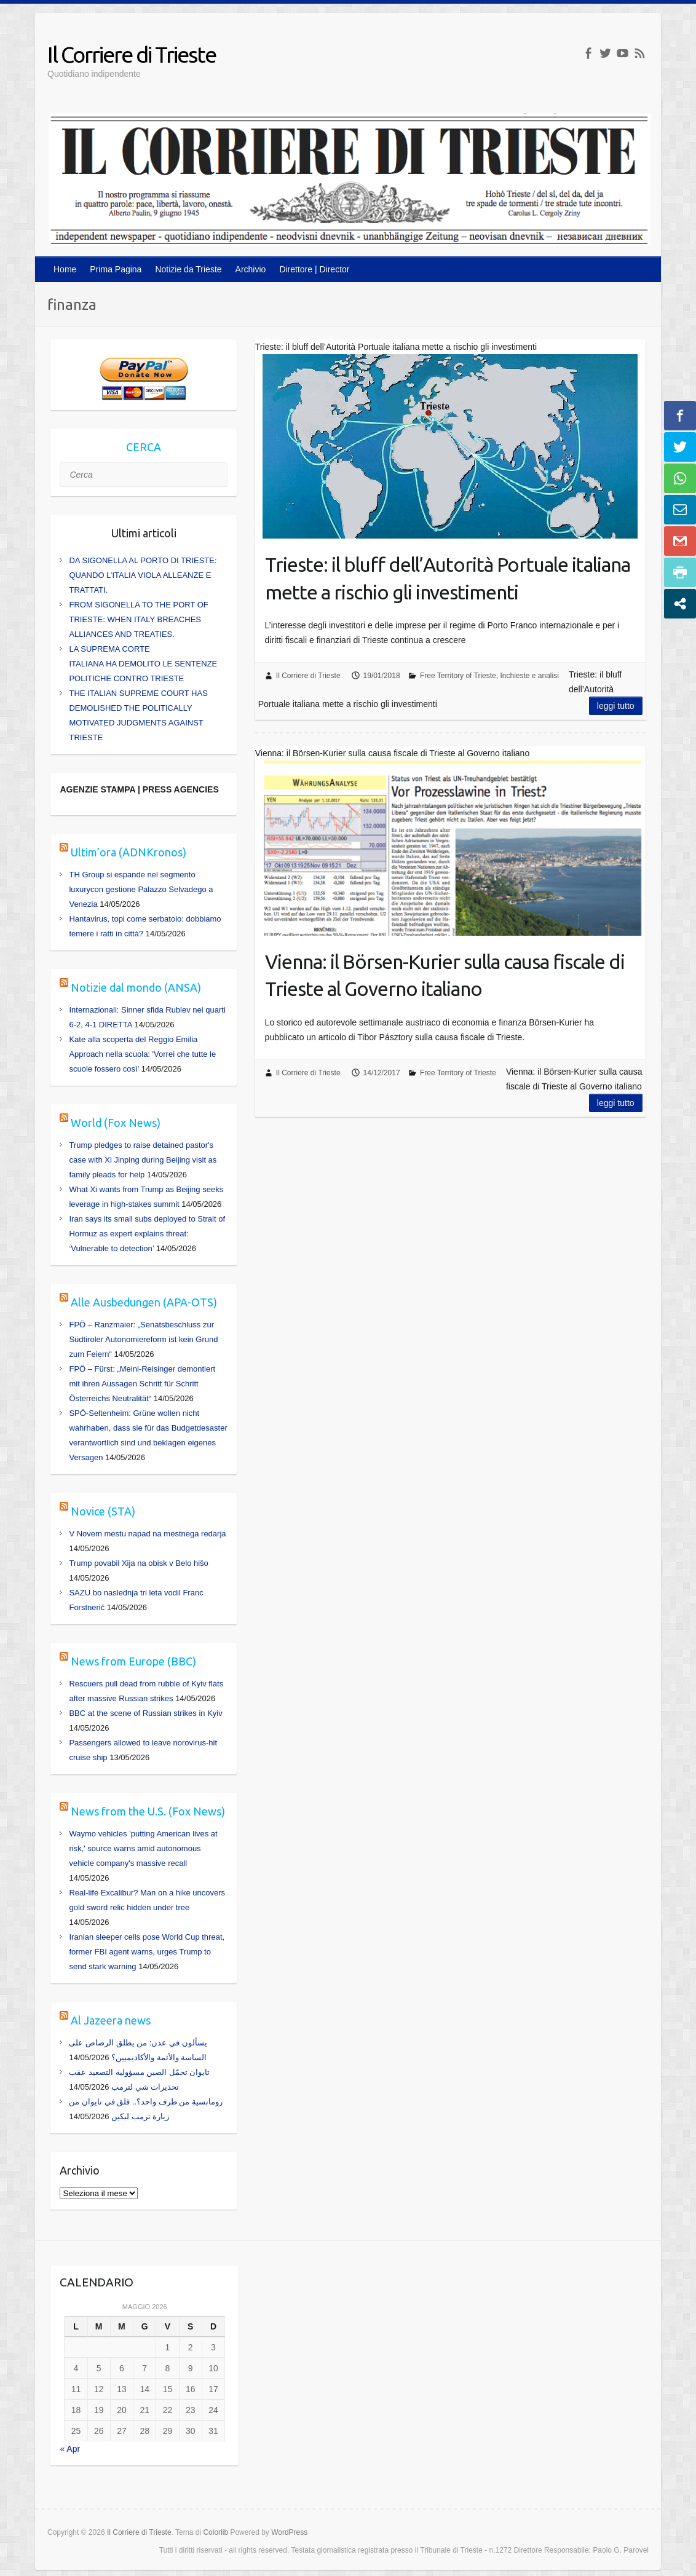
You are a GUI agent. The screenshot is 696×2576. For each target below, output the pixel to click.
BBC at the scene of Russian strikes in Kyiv (145, 1713)
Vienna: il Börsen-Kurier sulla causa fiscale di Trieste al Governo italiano (445, 975)
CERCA (143, 447)
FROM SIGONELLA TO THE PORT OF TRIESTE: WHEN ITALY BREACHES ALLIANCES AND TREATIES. (138, 619)
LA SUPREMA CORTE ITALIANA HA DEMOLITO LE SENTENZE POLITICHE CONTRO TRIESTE (143, 663)
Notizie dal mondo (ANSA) (136, 987)
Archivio (250, 269)
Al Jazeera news (111, 2020)
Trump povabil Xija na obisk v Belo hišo (138, 1563)
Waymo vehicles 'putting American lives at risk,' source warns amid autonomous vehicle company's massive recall (143, 1848)
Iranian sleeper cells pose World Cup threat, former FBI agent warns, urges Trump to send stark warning (146, 1951)
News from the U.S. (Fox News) (148, 1811)
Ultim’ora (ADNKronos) (128, 852)
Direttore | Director (314, 269)
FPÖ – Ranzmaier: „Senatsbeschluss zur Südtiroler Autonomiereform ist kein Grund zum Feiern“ (143, 1339)
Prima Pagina (115, 269)
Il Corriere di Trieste (131, 54)
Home (64, 269)
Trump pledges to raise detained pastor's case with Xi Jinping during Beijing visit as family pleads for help (142, 1159)
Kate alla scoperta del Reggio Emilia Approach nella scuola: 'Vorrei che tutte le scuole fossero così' (142, 1054)
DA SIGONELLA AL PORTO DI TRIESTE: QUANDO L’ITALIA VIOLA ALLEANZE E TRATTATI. (142, 575)
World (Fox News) (115, 1122)
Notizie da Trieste (188, 269)
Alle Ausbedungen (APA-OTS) (144, 1302)
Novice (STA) (103, 1511)
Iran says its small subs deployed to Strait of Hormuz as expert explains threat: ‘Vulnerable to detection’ (147, 1233)
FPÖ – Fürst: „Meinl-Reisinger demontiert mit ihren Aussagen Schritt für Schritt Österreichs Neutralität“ (142, 1383)
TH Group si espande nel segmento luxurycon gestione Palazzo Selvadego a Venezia (141, 889)
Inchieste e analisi (529, 675)
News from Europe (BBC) (133, 1661)
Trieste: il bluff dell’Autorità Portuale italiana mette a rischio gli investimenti (447, 578)
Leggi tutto (616, 706)
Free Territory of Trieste (458, 675)
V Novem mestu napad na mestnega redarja (147, 1533)
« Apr (70, 2449)
